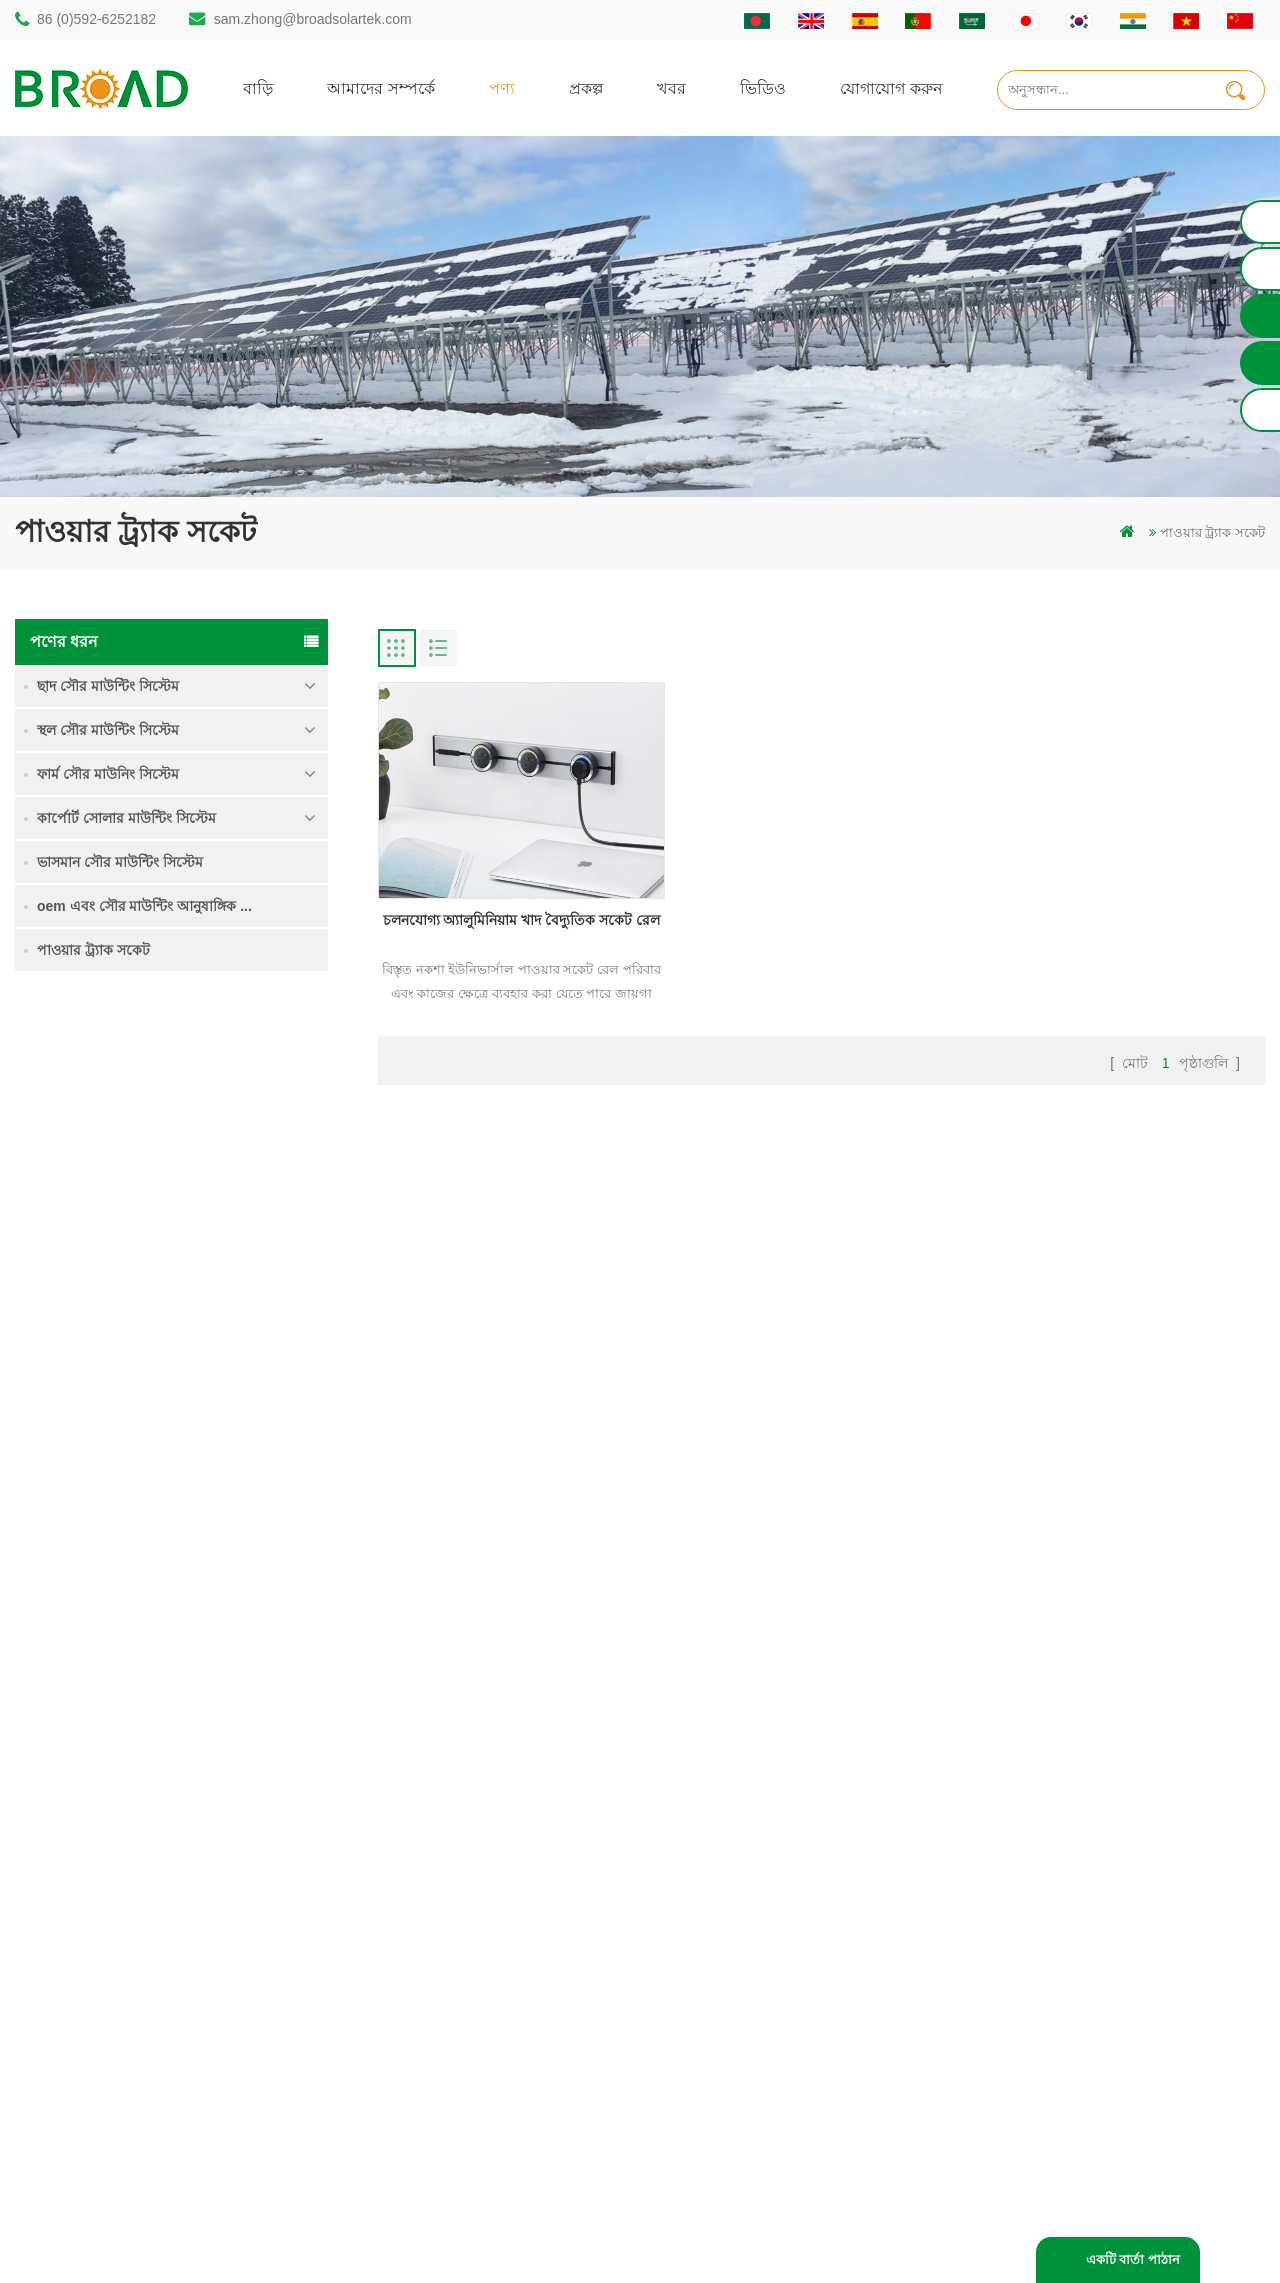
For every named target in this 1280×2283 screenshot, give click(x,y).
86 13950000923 (102, 1965)
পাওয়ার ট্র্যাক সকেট (93, 950)
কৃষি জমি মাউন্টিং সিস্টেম (227, 1221)
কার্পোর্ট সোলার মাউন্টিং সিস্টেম (126, 818)
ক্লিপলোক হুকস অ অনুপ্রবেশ (235, 1560)
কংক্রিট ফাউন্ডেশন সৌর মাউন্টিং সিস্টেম (222, 1460)
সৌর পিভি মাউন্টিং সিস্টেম (485, 1941)
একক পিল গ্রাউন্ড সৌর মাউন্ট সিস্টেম (221, 1121)
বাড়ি (258, 87)
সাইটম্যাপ (765, 1975)
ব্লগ (748, 1941)
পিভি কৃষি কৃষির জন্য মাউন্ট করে (499, 2009)
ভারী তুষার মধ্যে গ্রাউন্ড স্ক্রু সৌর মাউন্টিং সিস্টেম (229, 1347)
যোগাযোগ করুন (891, 87)
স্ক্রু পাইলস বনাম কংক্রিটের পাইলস (504, 1907)
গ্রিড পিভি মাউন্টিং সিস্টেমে (487, 1975)
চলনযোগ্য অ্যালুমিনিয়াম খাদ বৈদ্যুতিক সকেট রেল (518, 916)
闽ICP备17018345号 (808, 2237)
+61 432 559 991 (102, 2087)
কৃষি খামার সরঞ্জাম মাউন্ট (480, 2077)
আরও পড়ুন (193, 1165)
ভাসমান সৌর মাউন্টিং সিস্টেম (120, 862)
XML (753, 2009)
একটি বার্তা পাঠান (1133, 2259)
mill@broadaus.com (110, 2045)
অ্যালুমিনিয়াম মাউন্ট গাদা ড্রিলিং (500, 1873)
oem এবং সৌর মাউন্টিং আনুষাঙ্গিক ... (144, 906)
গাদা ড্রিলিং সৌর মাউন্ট (477, 1805)
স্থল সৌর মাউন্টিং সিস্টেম (108, 730)
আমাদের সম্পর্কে (381, 87)
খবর (671, 87)
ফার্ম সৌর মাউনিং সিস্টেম (108, 774)
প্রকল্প (586, 87)
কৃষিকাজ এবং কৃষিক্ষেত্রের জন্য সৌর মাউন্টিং (532, 2043)
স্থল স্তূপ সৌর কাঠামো (471, 1839)
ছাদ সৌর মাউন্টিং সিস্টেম (108, 686)
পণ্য (502, 87)
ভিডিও (763, 87)
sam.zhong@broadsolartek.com (313, 19)
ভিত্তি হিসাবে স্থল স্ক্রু (467, 2111)
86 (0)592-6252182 (96, 19)
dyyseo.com (979, 2237)
